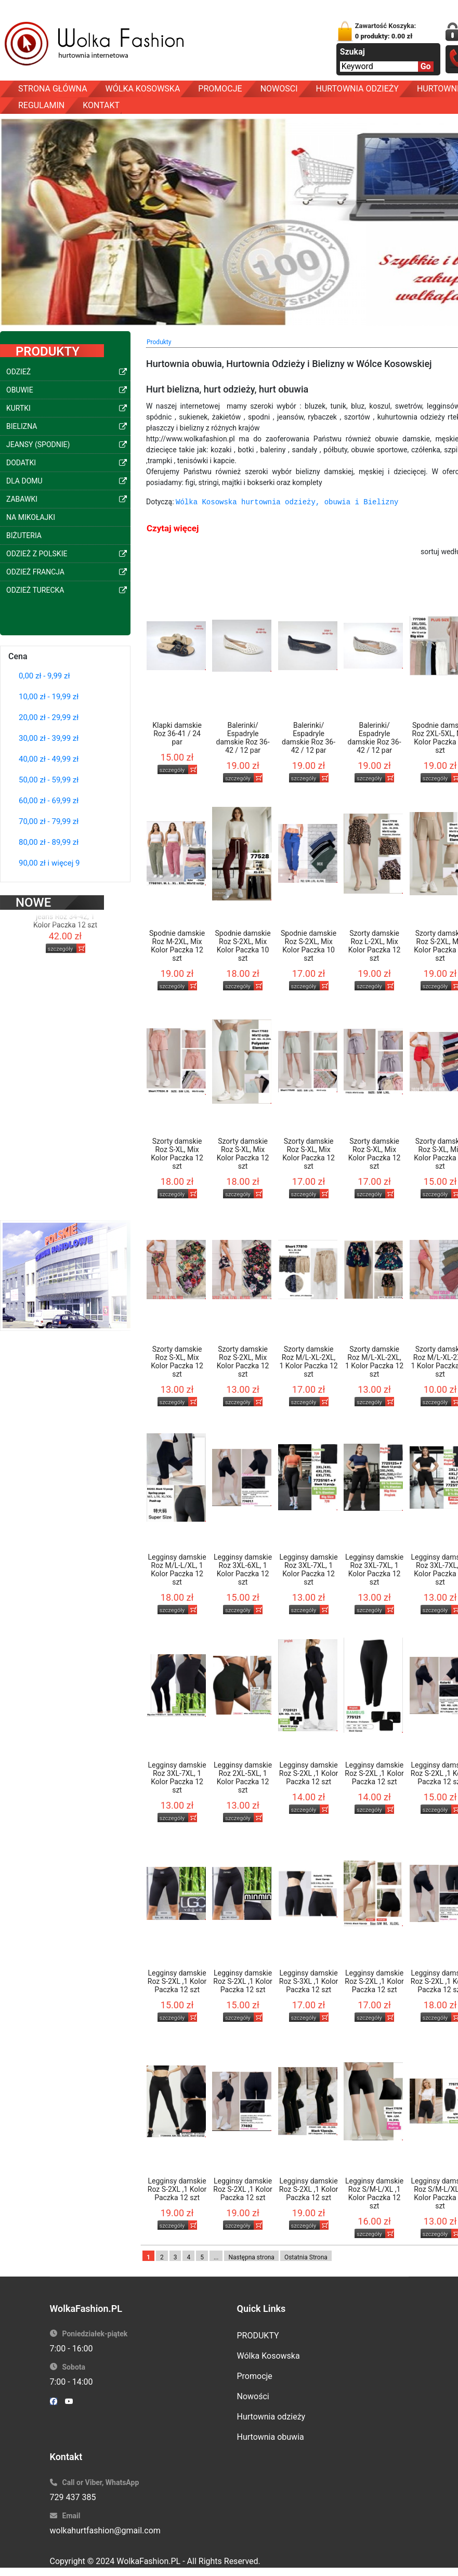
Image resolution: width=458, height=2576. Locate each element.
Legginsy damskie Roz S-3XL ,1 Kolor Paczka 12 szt (308, 1981)
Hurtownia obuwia (270, 2437)
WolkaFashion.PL (148, 2561)
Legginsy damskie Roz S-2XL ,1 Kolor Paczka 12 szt (308, 1773)
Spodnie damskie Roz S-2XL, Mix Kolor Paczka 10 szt (243, 945)
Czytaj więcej (173, 528)
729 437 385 (73, 2497)
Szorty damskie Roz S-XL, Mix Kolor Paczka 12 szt (177, 1153)
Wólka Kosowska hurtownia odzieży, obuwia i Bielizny (287, 502)
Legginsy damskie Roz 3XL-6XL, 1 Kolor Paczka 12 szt (243, 1569)
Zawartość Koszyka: (385, 31)
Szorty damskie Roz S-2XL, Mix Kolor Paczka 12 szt (243, 1361)
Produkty (159, 342)
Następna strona (251, 2257)
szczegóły (60, 936)
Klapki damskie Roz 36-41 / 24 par (177, 733)
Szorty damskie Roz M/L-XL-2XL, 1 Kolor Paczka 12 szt (309, 1361)
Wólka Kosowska (268, 2356)
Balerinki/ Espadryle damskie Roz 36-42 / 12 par (243, 737)
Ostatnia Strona (306, 2257)
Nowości (253, 2396)
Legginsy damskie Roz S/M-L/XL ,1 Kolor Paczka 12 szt (374, 2193)
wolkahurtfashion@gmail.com (105, 2530)
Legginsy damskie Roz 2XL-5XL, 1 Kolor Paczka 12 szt (243, 1777)
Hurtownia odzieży (271, 2417)
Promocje (254, 2376)
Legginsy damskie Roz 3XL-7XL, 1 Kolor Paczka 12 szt (309, 1569)
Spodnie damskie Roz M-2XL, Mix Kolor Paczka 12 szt (177, 945)
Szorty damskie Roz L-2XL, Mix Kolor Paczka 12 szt (374, 945)
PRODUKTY (258, 2335)
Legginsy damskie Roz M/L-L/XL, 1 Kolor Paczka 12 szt (177, 1569)
